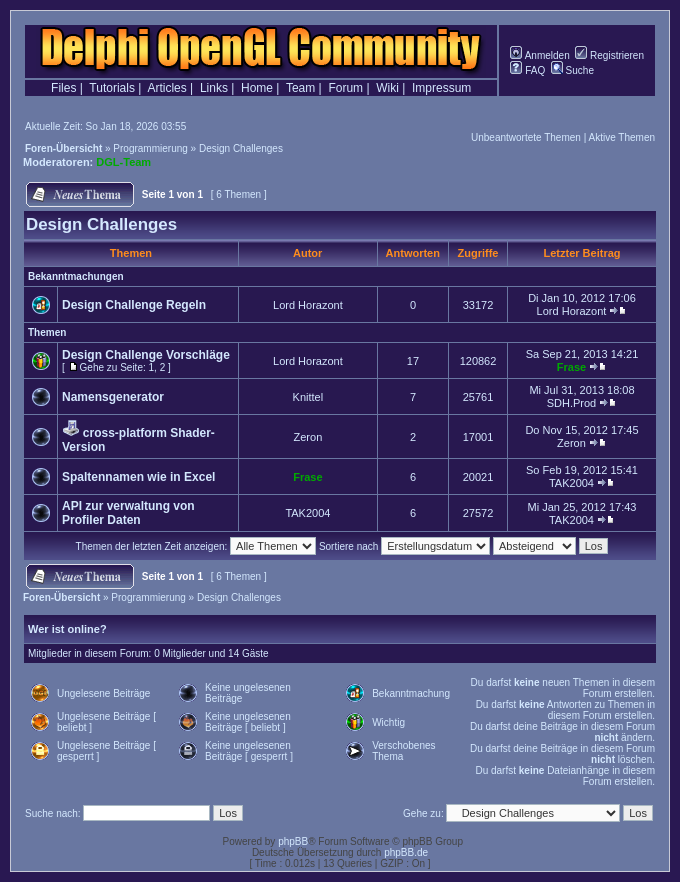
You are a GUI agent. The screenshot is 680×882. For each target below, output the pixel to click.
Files (63, 88)
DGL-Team (123, 162)
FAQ (527, 70)
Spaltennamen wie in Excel (138, 477)
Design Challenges (241, 148)
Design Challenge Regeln (134, 305)
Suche (572, 70)
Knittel (308, 397)
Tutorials (112, 88)
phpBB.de (406, 852)
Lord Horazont (308, 305)
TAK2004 (571, 483)
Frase (571, 367)
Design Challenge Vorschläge (146, 355)
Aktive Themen (621, 137)
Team (300, 88)
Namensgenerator (113, 397)
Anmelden (539, 55)
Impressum (441, 88)
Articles (166, 88)
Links (214, 88)
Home (257, 88)
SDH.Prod (572, 403)
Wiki (387, 88)
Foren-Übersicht (63, 148)
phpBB (293, 841)
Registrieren (609, 55)
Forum (345, 88)
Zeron (308, 437)
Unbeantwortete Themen (526, 137)
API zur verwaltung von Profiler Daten (128, 513)
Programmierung (150, 148)
